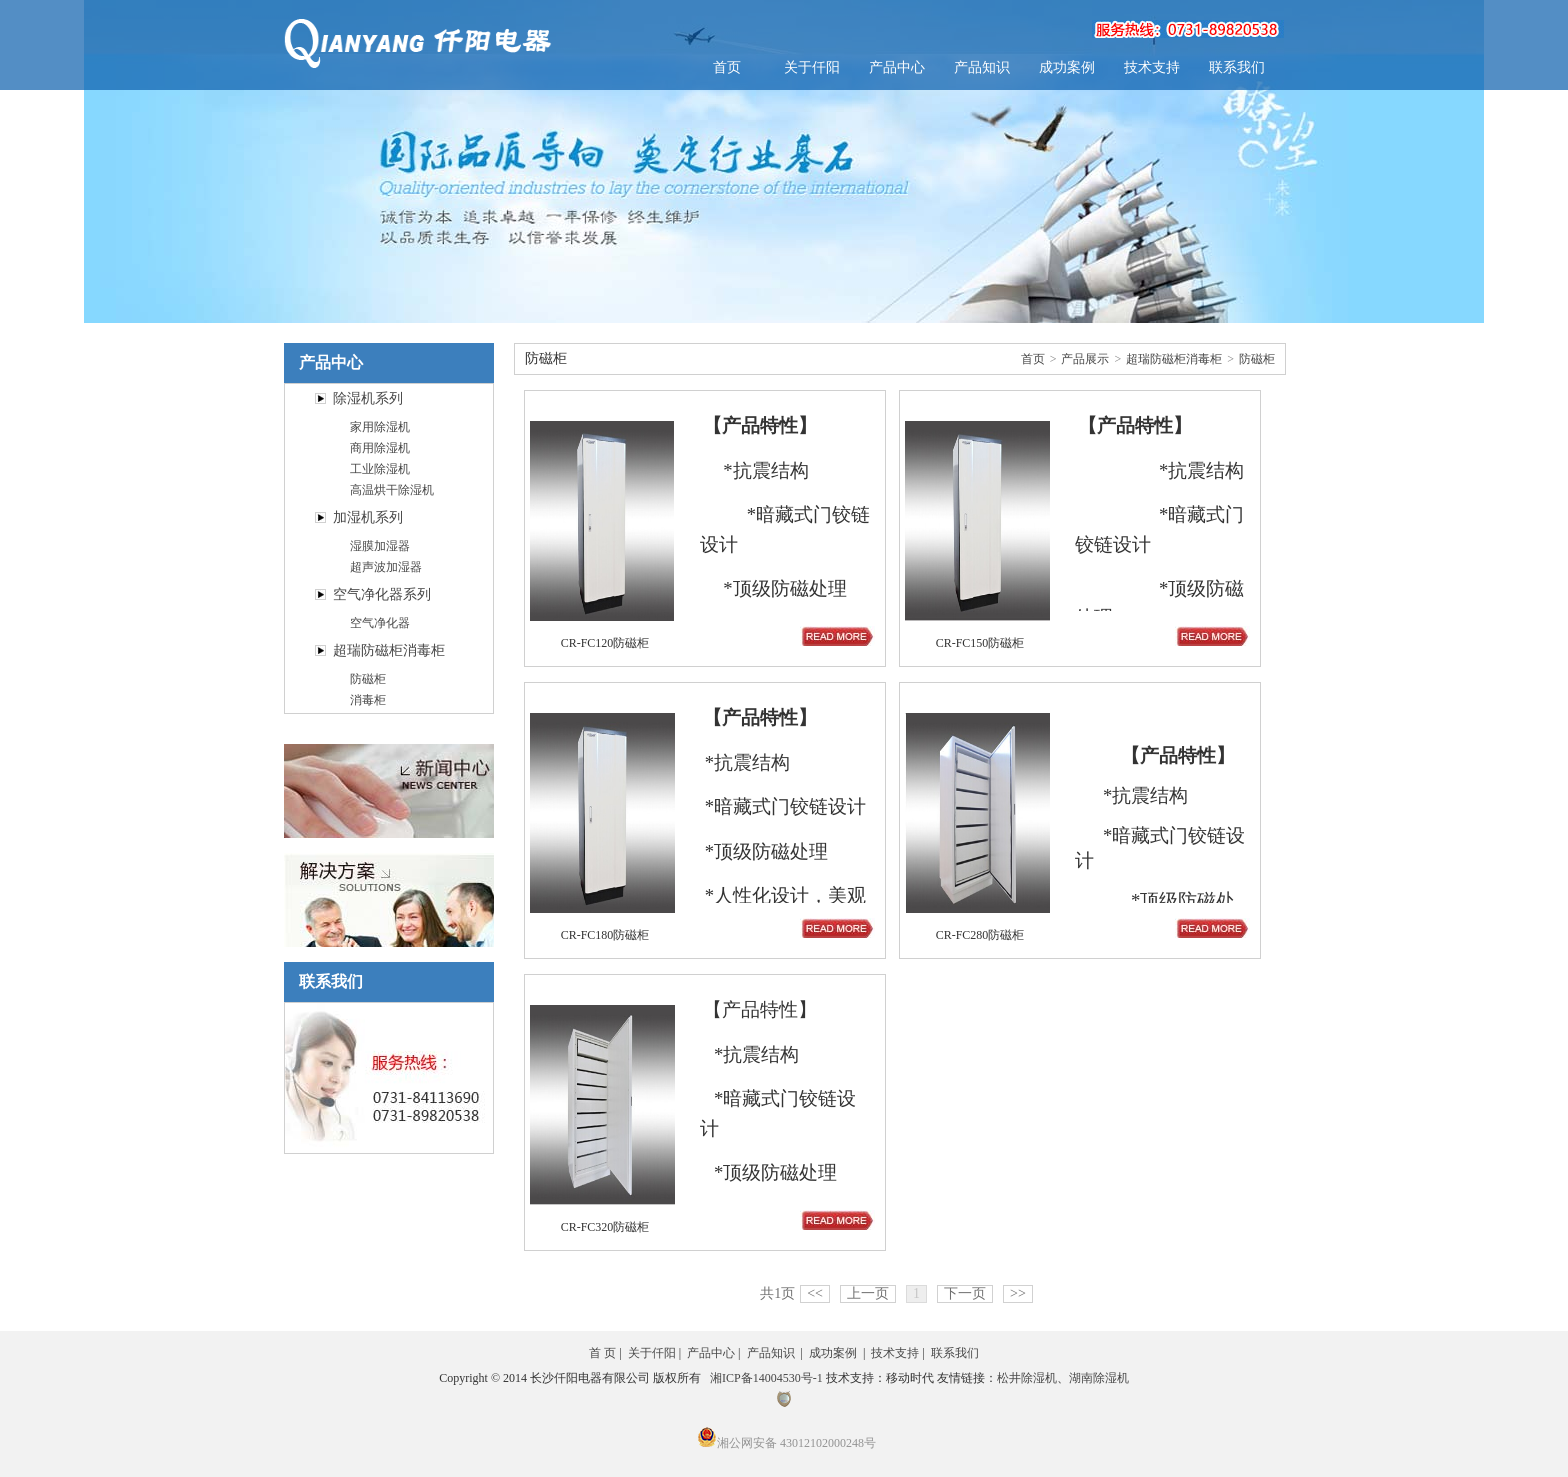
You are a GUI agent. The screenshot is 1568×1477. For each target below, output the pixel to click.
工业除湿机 (380, 469)
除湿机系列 (368, 398)
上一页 (868, 1293)
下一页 (965, 1293)
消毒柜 (368, 700)
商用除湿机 (380, 448)
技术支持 (1152, 67)
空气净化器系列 (382, 594)
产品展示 (1085, 359)
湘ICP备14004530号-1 (766, 1378)
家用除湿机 (380, 427)
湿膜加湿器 (380, 546)
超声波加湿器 (386, 567)
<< (815, 1293)
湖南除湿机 (1099, 1378)
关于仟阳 (812, 67)
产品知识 (982, 67)
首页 (727, 67)
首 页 (602, 1353)
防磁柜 (368, 679)
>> (1018, 1293)
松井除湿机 (1027, 1378)
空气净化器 (380, 623)
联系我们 (1237, 67)
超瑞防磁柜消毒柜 (389, 650)
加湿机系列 (368, 517)
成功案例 (1067, 67)
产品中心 (897, 67)
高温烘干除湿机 (392, 490)
